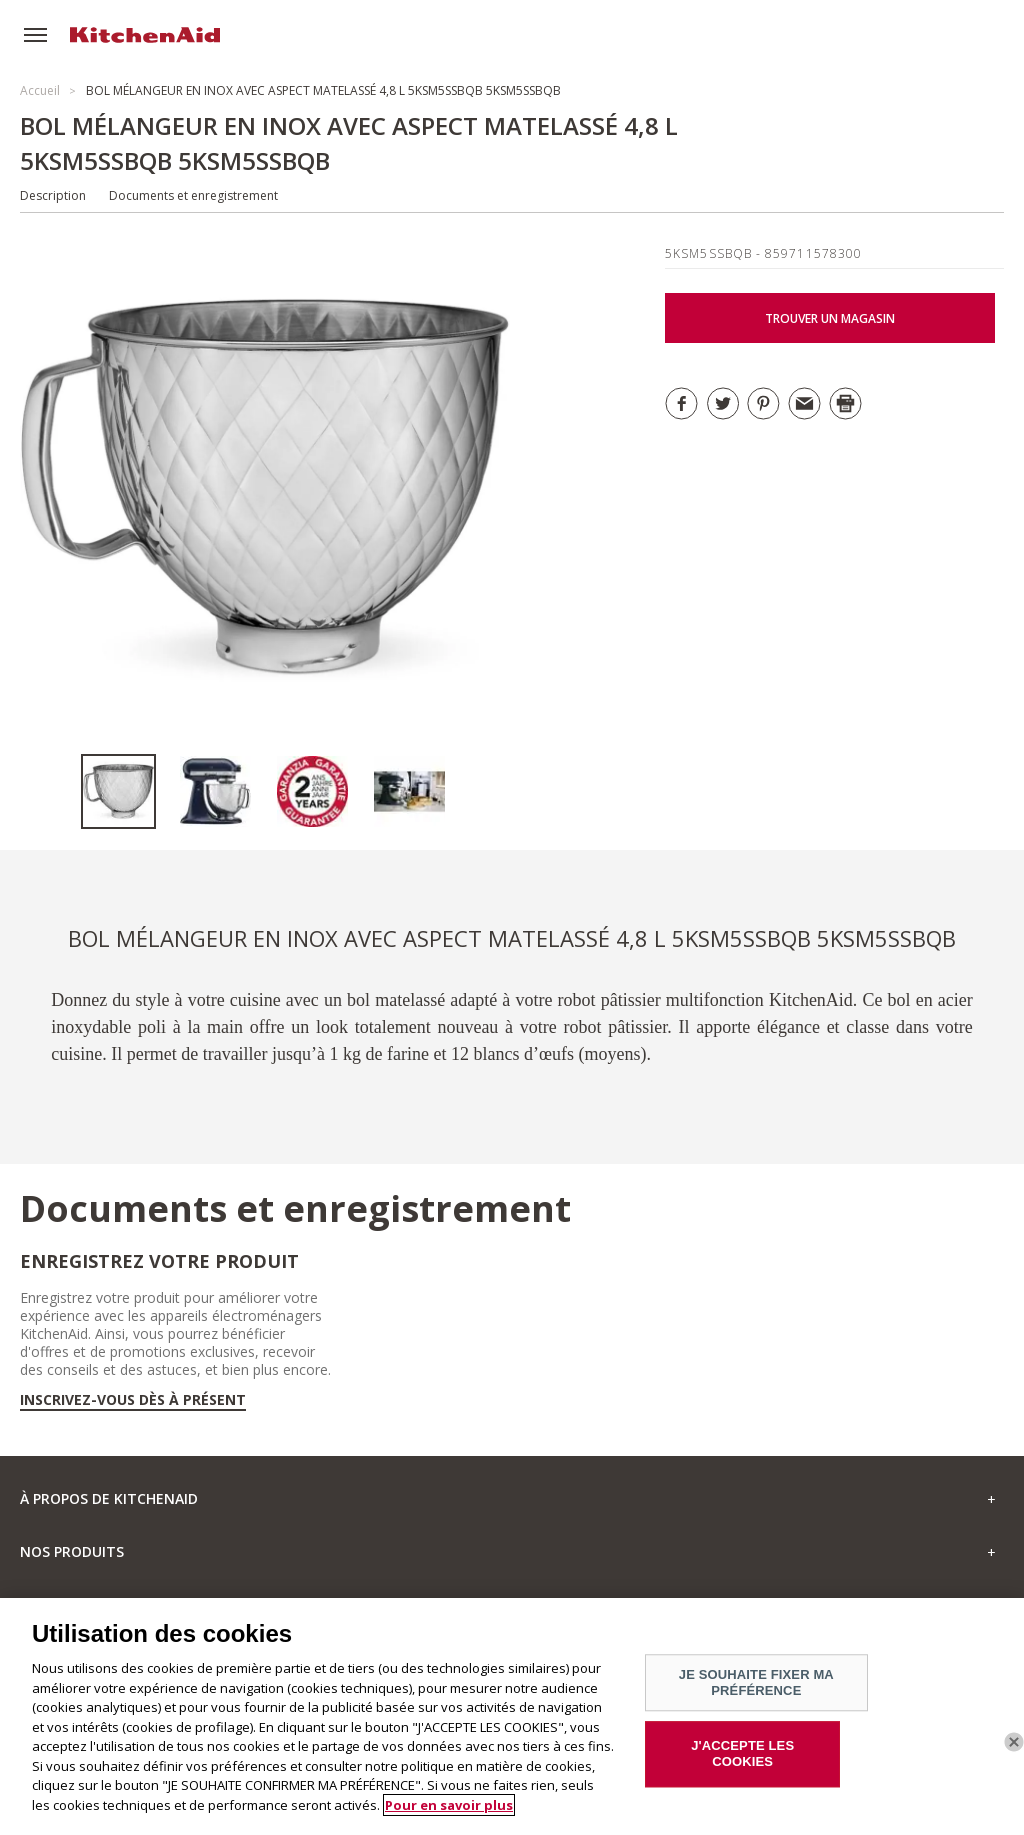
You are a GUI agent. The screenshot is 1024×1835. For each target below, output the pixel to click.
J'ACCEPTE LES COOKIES (742, 1761)
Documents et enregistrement (193, 195)
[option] (129, 791)
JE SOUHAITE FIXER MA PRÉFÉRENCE (756, 1690)
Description (53, 195)
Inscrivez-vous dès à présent (133, 1400)
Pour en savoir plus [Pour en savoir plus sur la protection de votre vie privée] (449, 1812)
